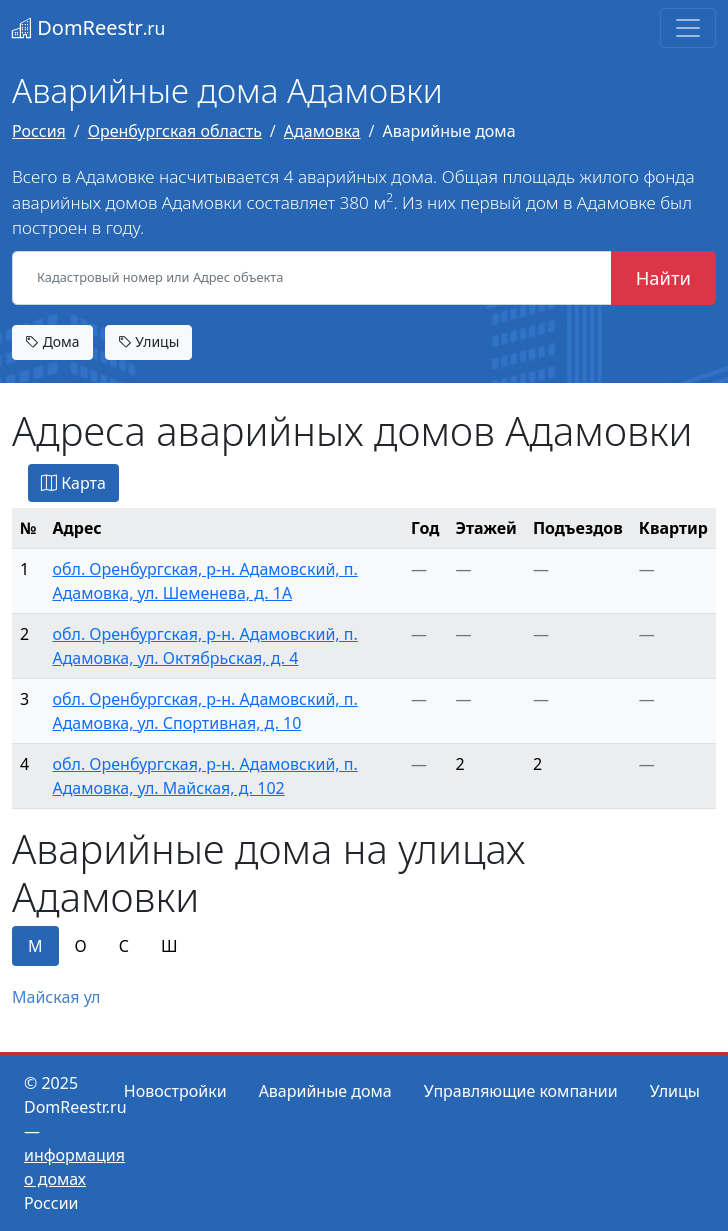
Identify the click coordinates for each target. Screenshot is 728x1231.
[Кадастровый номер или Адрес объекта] (312, 278)
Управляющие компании (521, 1091)
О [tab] (81, 946)
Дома (52, 341)
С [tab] (124, 946)
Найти (663, 277)
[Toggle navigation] (688, 28)
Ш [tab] (169, 946)
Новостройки (175, 1091)
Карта (73, 483)
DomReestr (88, 27)
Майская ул (56, 997)
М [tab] (35, 946)
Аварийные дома (325, 1091)
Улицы (149, 341)
